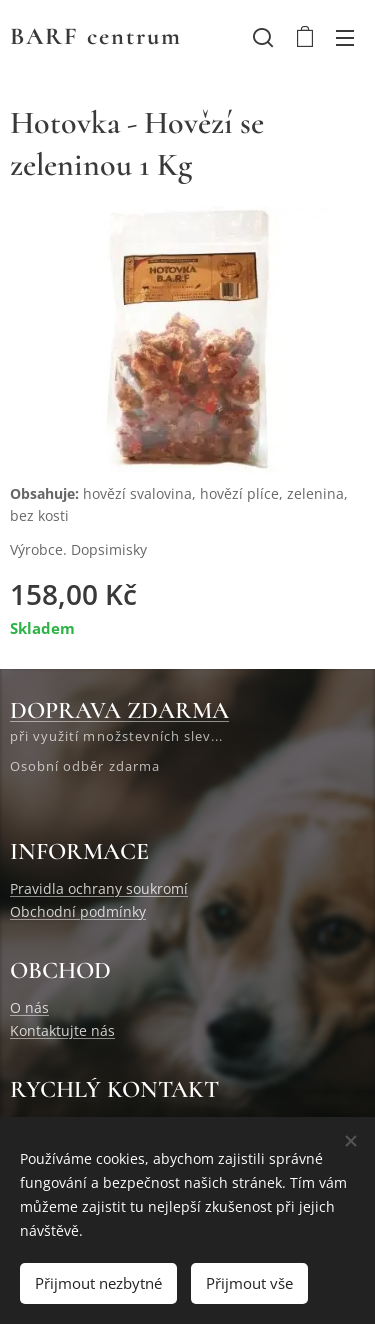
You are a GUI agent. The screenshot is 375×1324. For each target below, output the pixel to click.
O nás (29, 1007)
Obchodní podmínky (78, 911)
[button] (263, 37)
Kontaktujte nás (62, 1030)
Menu (345, 38)
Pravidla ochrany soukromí (99, 888)
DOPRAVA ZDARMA (119, 710)
